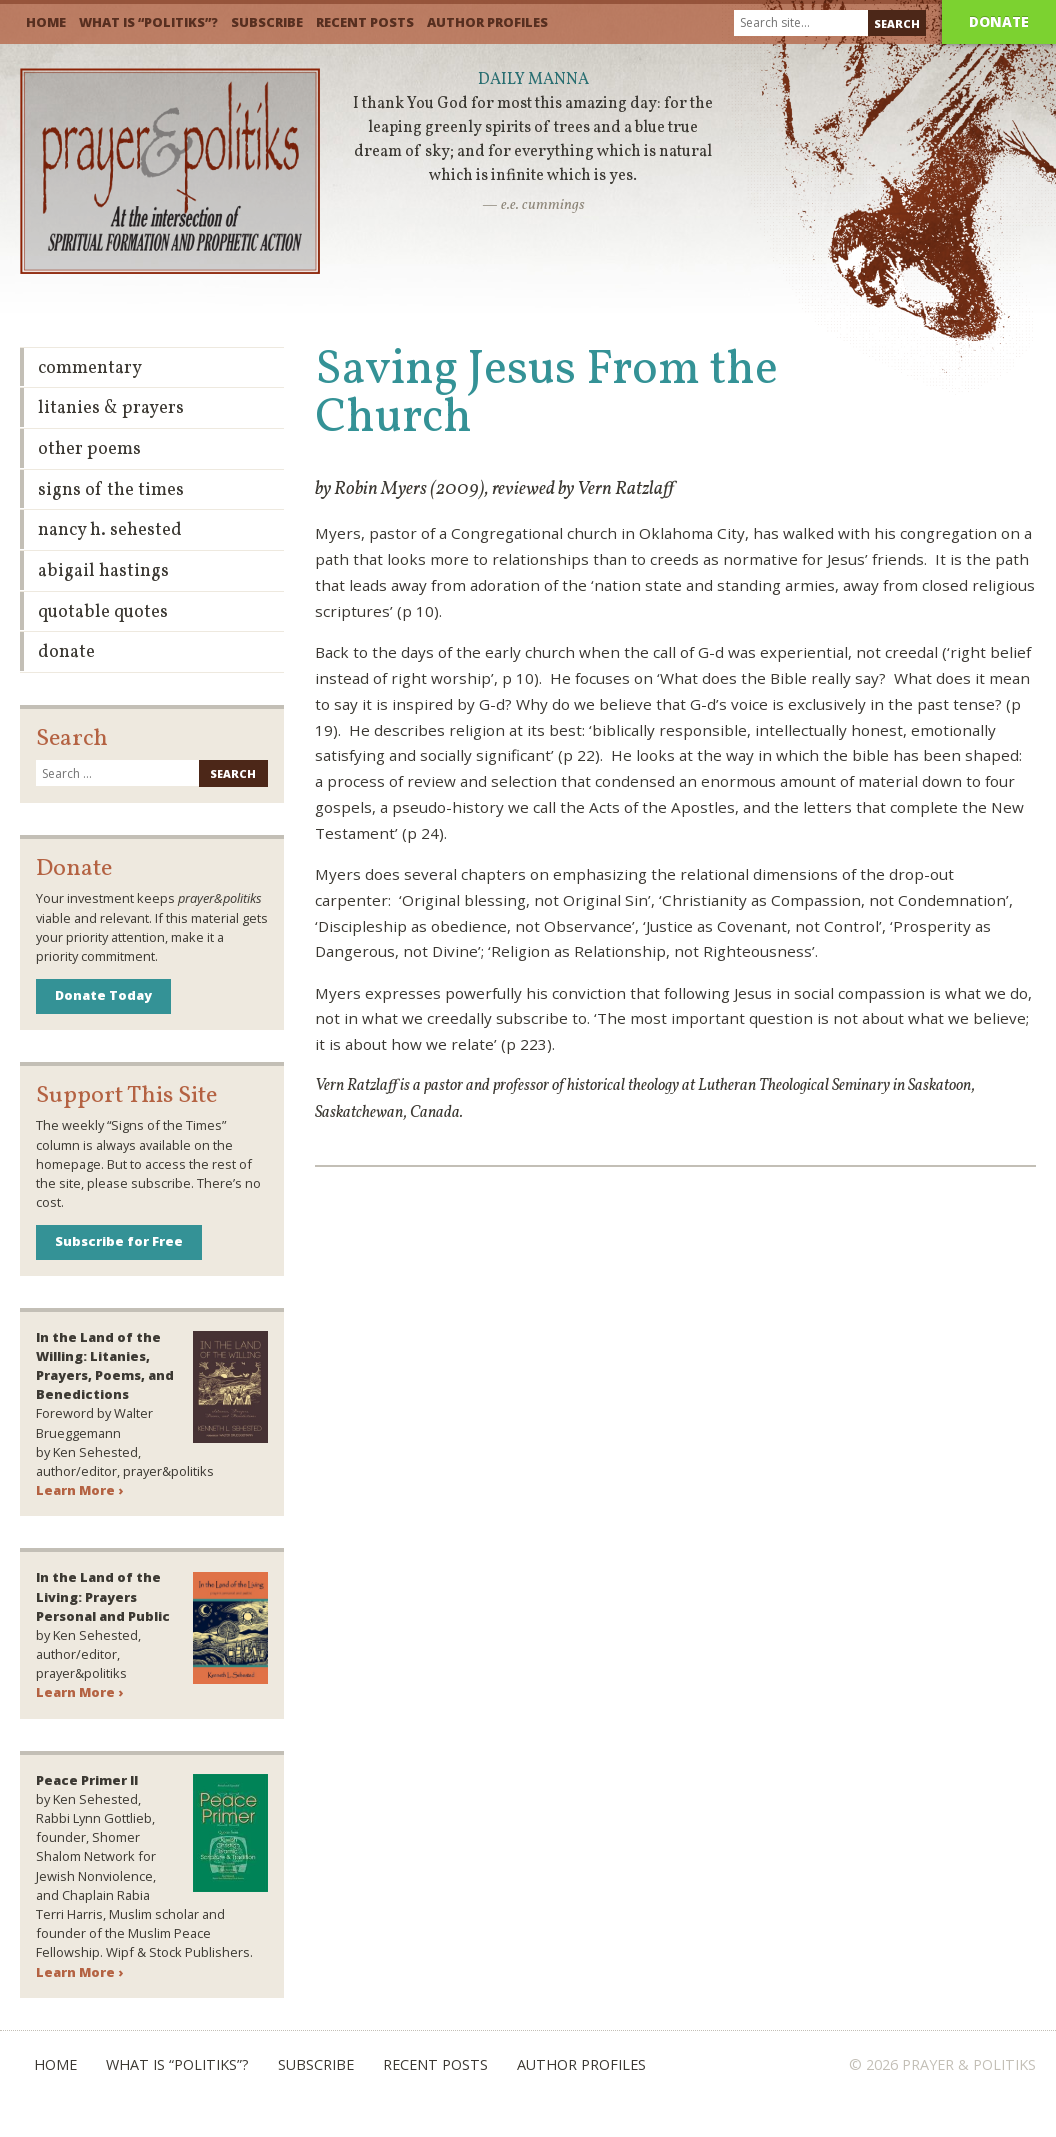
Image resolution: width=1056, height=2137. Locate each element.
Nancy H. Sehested (110, 530)
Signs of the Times (111, 490)
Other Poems (89, 449)
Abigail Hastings (103, 571)
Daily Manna (533, 80)
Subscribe (267, 22)
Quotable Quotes (103, 612)
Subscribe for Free (119, 1241)
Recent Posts (365, 22)
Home (46, 22)
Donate (999, 21)
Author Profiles (487, 22)
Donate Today (103, 995)
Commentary (90, 368)
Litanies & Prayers (111, 408)
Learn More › (79, 1490)
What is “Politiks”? (148, 22)
